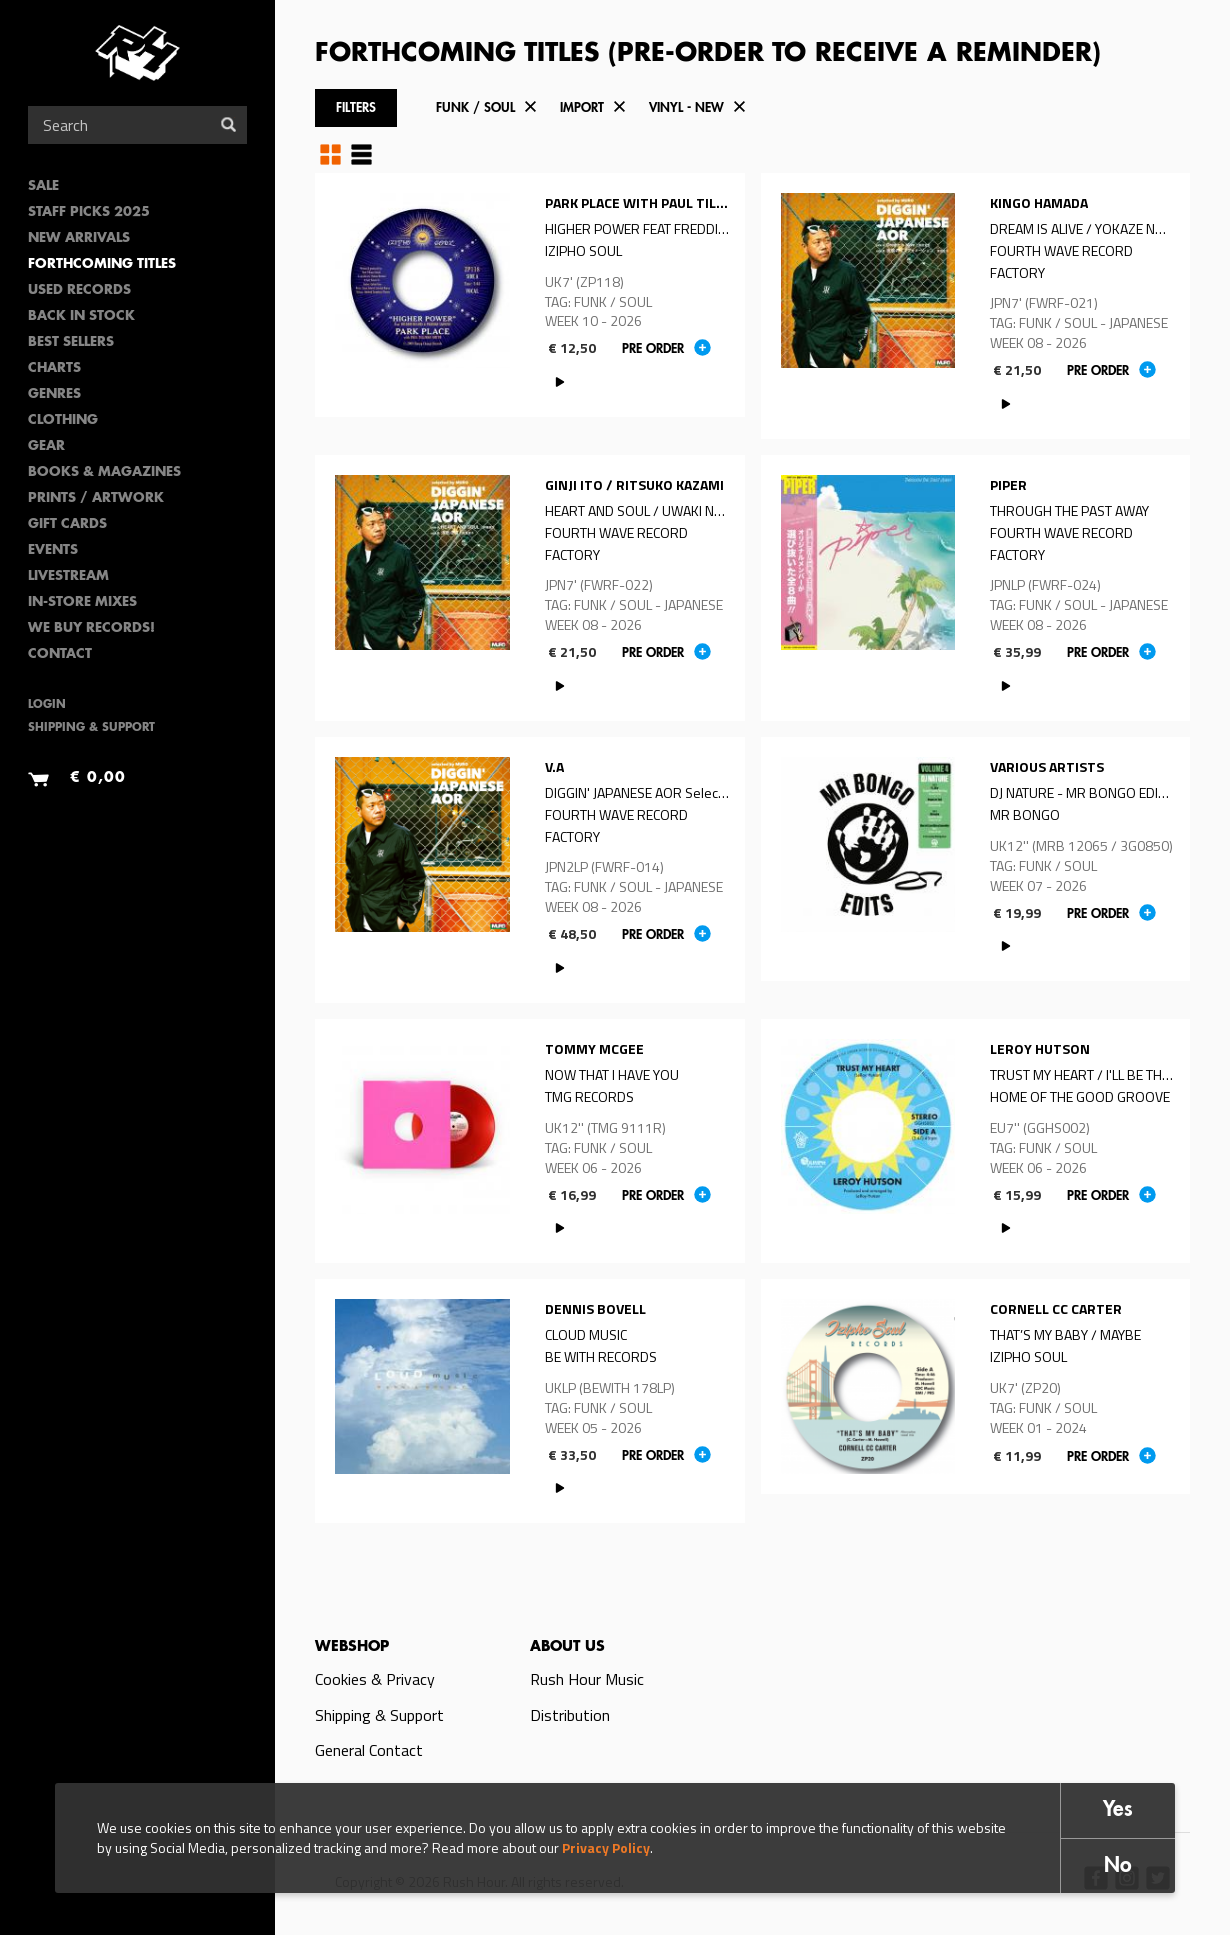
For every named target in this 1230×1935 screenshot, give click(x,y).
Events (53, 550)
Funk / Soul (475, 108)
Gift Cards (67, 524)
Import (582, 108)
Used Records (79, 290)
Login (47, 705)
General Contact (369, 1750)
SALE (43, 186)
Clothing (63, 420)
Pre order (653, 349)
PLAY (560, 381)
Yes (1118, 1810)
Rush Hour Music (587, 1679)
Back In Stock (81, 316)
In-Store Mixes (82, 602)
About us (567, 1647)
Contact (60, 654)
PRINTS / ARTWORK (96, 498)
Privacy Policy (606, 1847)
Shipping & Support (91, 728)
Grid (330, 154)
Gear (46, 446)
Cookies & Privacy (375, 1679)
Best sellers (71, 342)
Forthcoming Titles (102, 264)
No (1118, 1866)
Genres (54, 394)
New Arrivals (79, 238)
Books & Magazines (104, 472)
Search (228, 124)
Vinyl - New (686, 108)
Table (361, 154)
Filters (356, 108)
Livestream (68, 576)
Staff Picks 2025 (89, 212)
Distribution (570, 1715)
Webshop (352, 1647)
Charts (54, 368)
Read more (530, 295)
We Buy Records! (91, 628)
